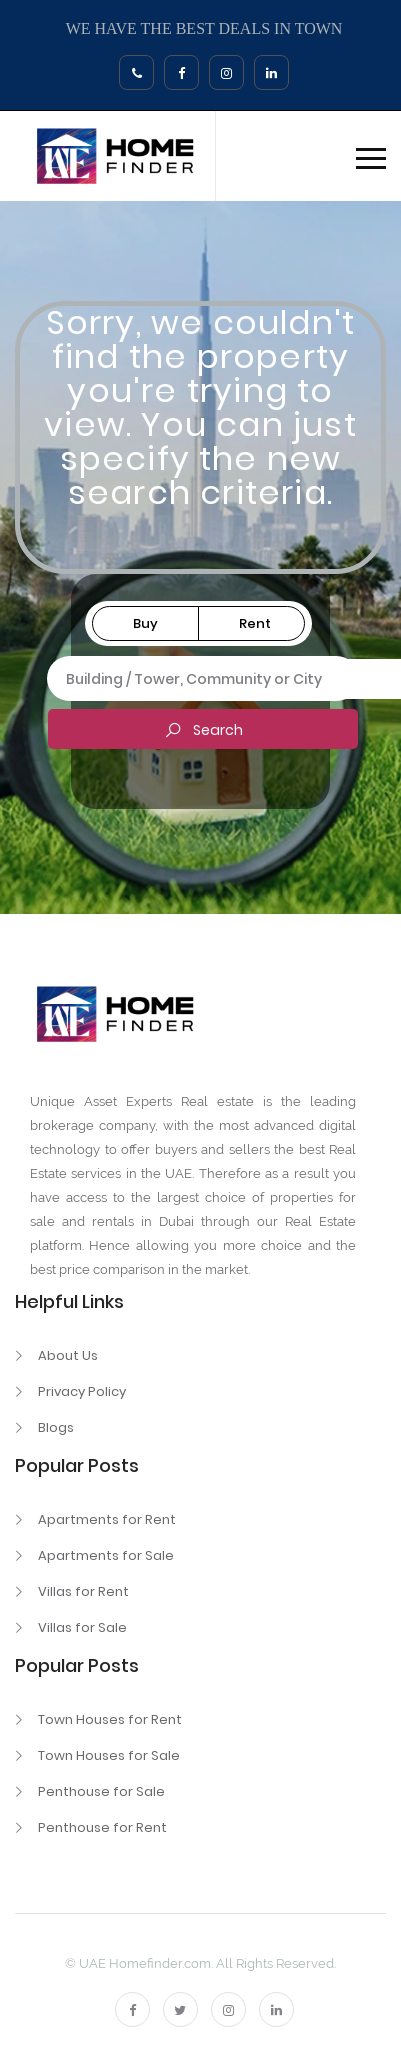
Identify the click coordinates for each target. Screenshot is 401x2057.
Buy (145, 623)
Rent (255, 623)
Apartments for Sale (106, 1555)
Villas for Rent (83, 1591)
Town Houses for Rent (110, 1719)
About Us (68, 1355)
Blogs (56, 1427)
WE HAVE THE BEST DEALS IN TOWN (204, 28)
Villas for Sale (82, 1627)
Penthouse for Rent (102, 1827)
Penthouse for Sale (101, 1791)
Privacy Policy (82, 1391)
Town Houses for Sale (109, 1755)
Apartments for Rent (107, 1519)
